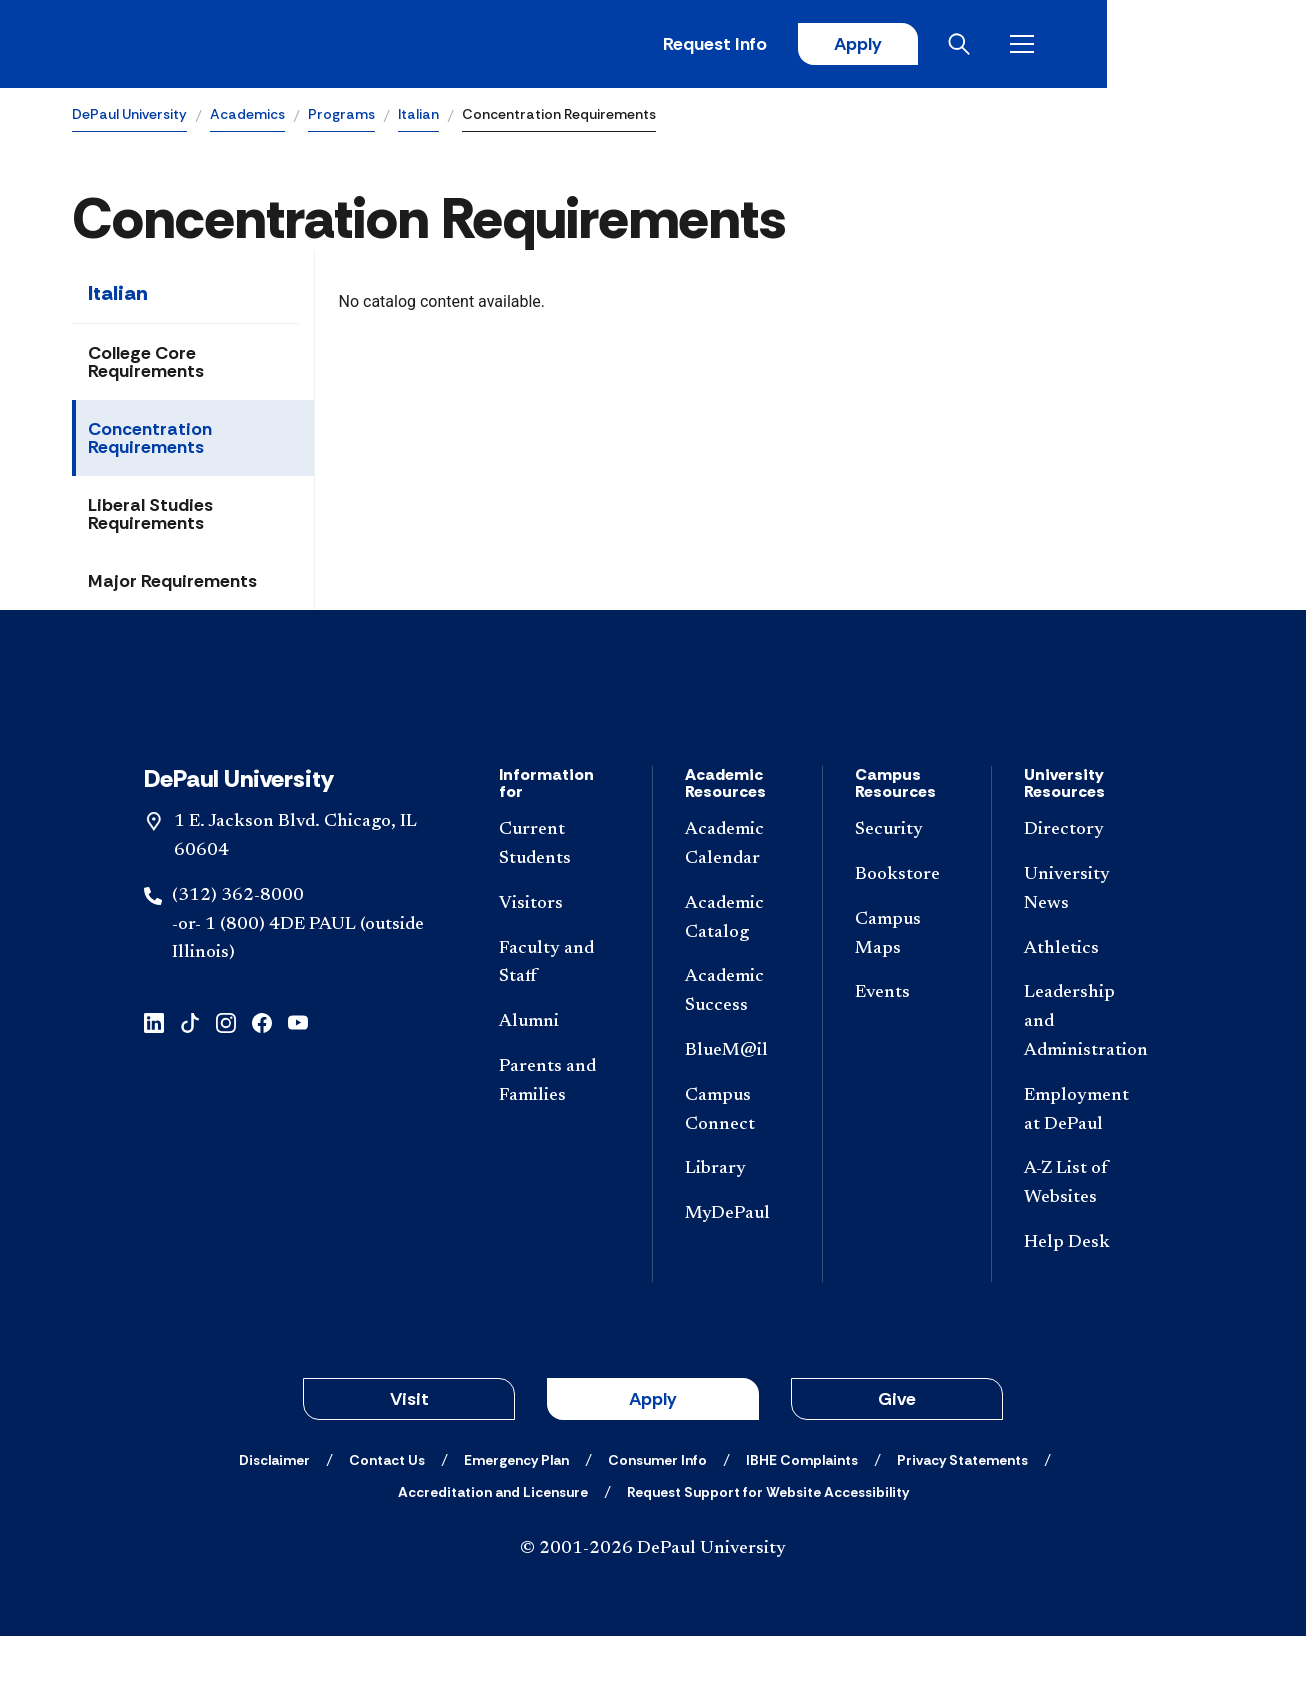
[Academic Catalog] (737, 982)
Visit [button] (409, 1462)
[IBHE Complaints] (802, 1523)
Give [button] (897, 1462)
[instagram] (226, 1084)
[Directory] (1085, 893)
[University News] (1085, 953)
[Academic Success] (737, 1056)
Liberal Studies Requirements (150, 517)
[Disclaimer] (274, 1523)
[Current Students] (559, 908)
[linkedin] (154, 1084)
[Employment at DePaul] (1085, 1174)
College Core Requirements (146, 365)
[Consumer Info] (657, 1523)
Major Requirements (172, 584)
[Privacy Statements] (962, 1523)
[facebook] (262, 1084)
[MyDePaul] (737, 1277)
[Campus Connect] (737, 1174)
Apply (1048, 45)
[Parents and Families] (559, 1145)
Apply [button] (653, 1462)
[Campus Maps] (907, 998)
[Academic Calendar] (737, 908)
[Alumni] (559, 1085)
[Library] (737, 1233)
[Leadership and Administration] (1085, 1086)
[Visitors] (559, 967)
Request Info (904, 45)
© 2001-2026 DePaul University (653, 1612)
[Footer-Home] (653, 735)
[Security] (907, 893)
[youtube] (298, 1084)
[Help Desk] (1085, 1306)
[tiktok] (190, 1084)
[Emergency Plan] (516, 1523)
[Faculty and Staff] (559, 1027)
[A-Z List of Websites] (1085, 1248)
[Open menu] (1218, 45)
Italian (418, 116)
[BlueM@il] (737, 1114)
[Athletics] (1085, 1012)
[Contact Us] (387, 1523)
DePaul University (129, 116)
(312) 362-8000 (238, 959)
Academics (247, 116)
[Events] (907, 1057)
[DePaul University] (228, 45)
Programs (341, 116)
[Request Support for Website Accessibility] (768, 1555)
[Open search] (1155, 45)
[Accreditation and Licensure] (493, 1555)
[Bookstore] (907, 938)
